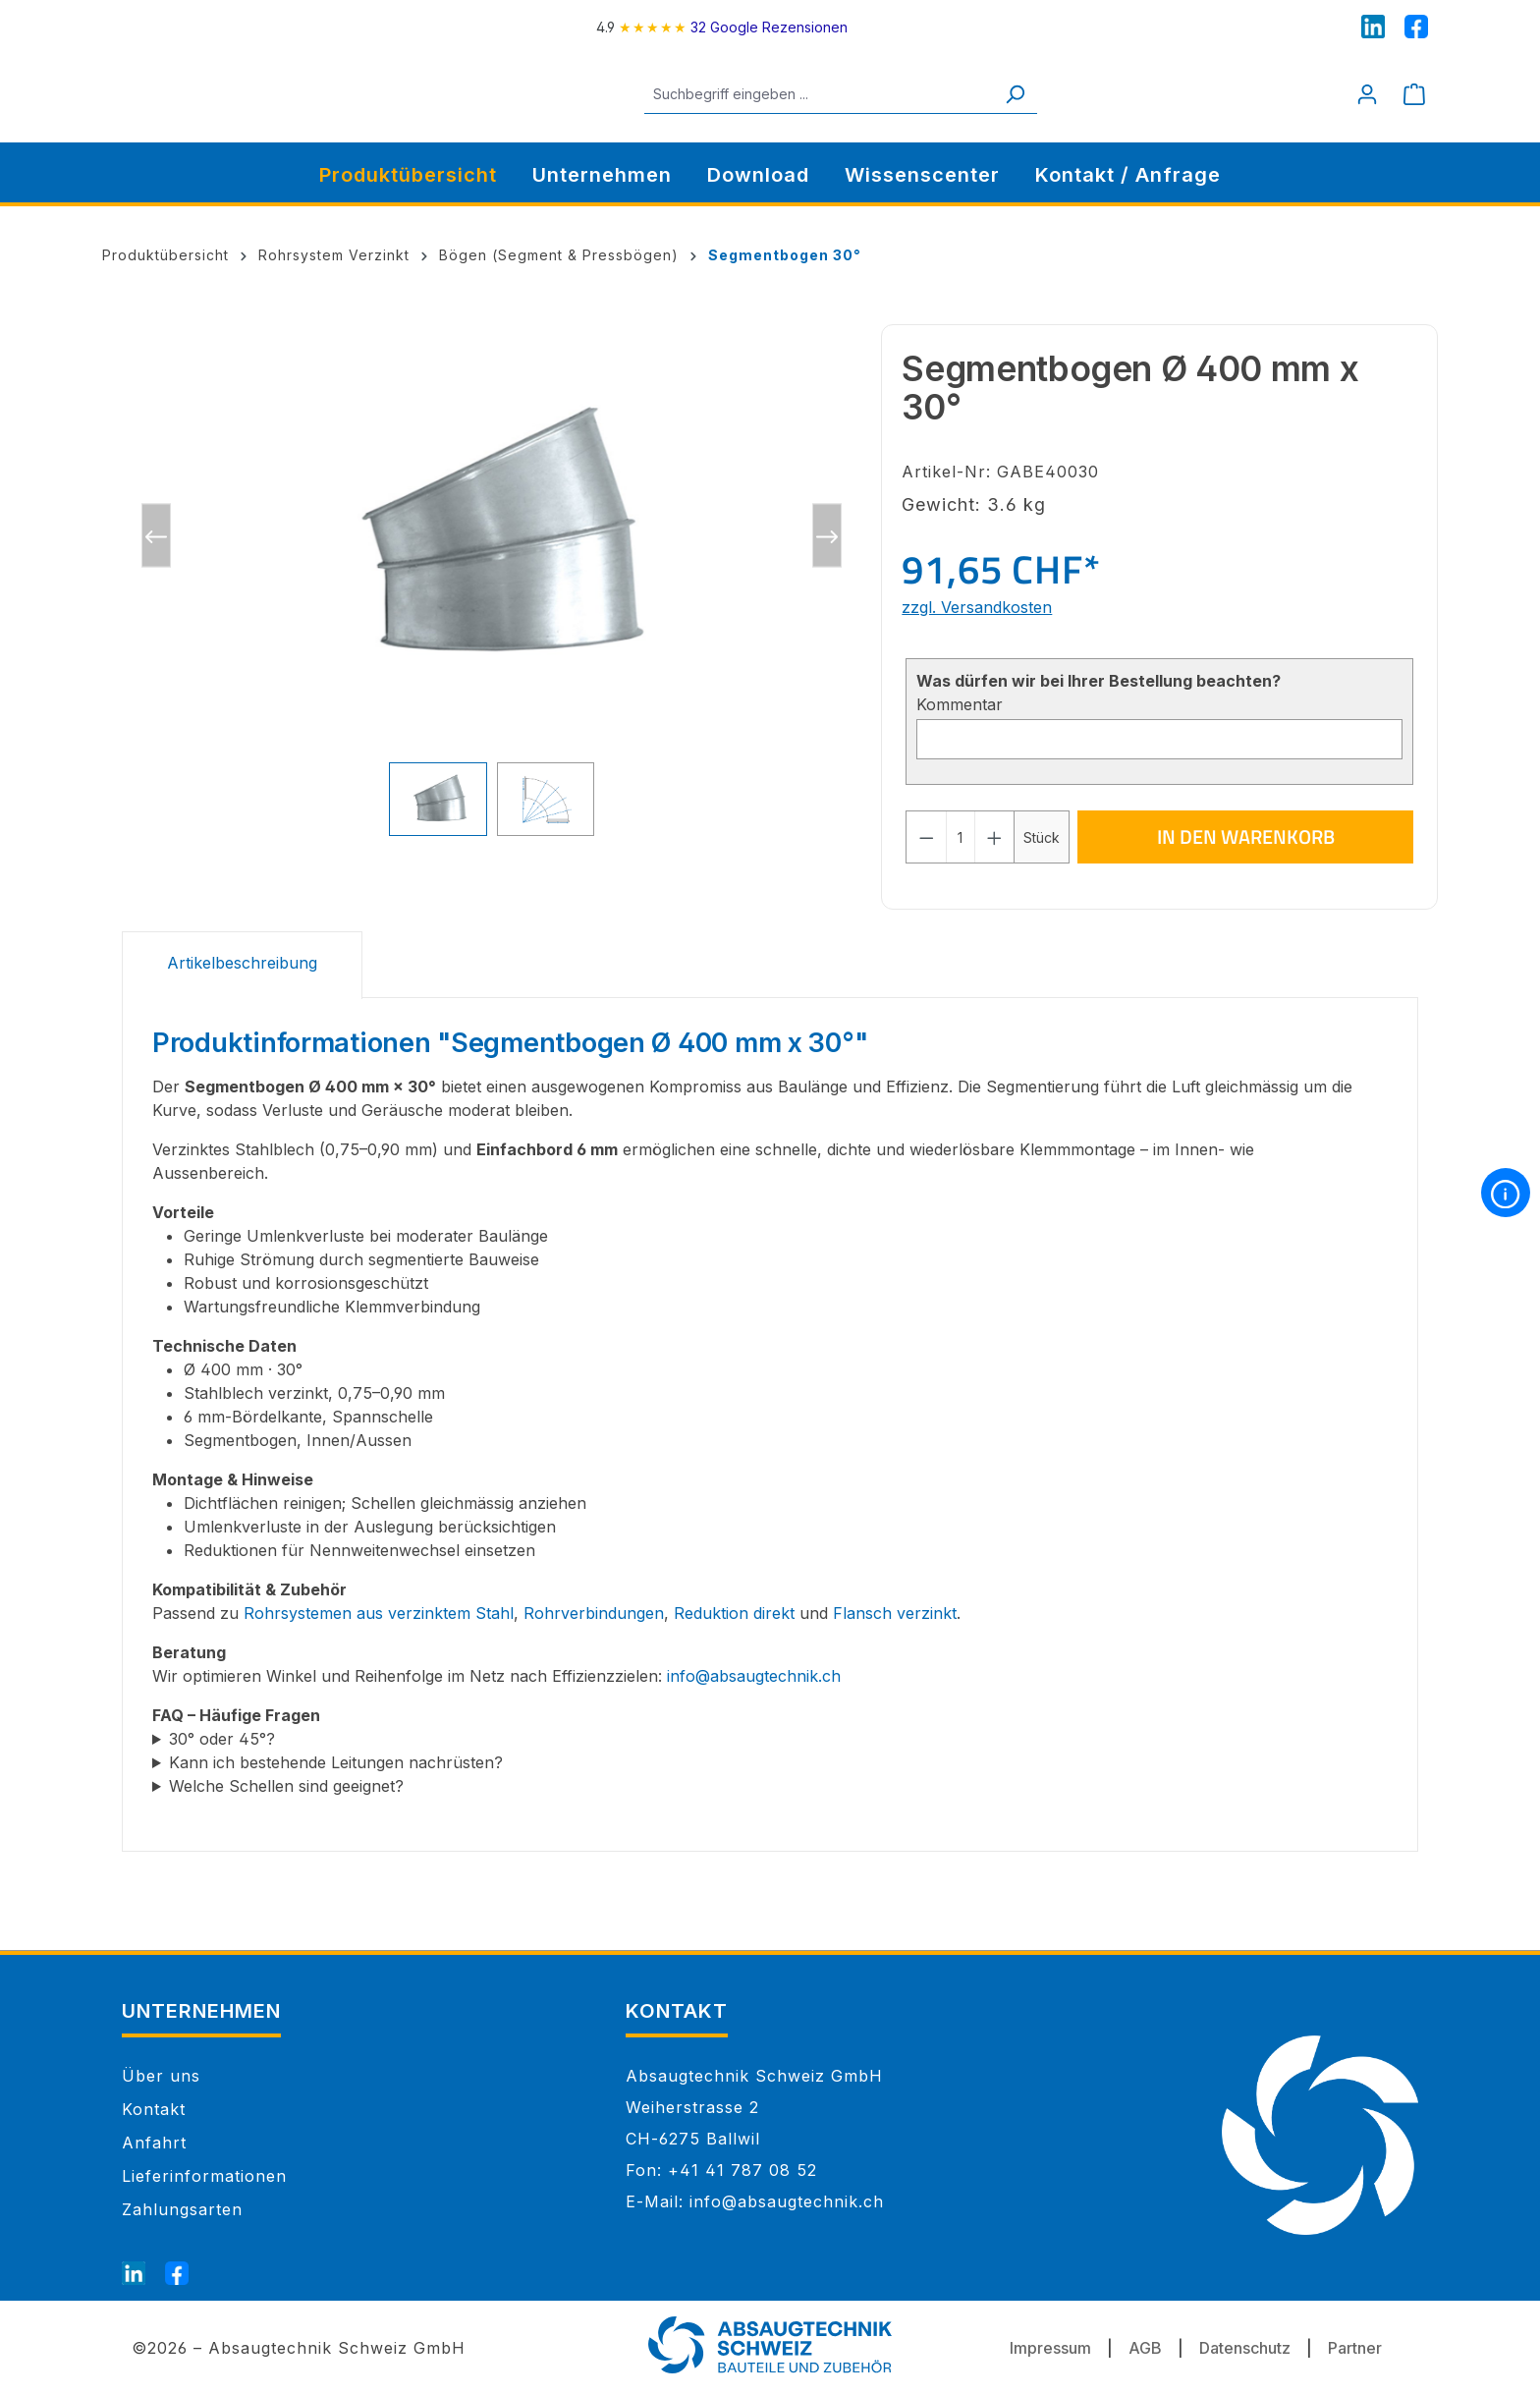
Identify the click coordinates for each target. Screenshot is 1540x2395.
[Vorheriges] (156, 536)
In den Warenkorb (1246, 836)
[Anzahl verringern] (926, 836)
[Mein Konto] (1367, 94)
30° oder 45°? (222, 1739)
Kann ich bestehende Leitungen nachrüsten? (336, 1762)
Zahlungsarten (182, 2209)
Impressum (1050, 2348)
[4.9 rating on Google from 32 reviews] (722, 27)
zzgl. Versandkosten (977, 607)
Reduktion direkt (734, 1613)
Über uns (161, 2076)
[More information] (1505, 1192)
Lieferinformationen (204, 2176)
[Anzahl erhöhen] (995, 836)
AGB (1145, 2348)
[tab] (242, 965)
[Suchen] (1037, 94)
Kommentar (959, 704)
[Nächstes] (827, 536)
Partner (1355, 2348)
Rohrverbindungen (593, 1613)
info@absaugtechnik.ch (754, 1676)
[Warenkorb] (1414, 94)
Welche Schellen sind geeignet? (286, 1786)
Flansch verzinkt (895, 1613)
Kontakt (154, 2109)
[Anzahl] (960, 836)
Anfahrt (154, 2142)
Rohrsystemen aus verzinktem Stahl (379, 1613)
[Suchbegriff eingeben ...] (841, 94)
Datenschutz (1245, 2348)
